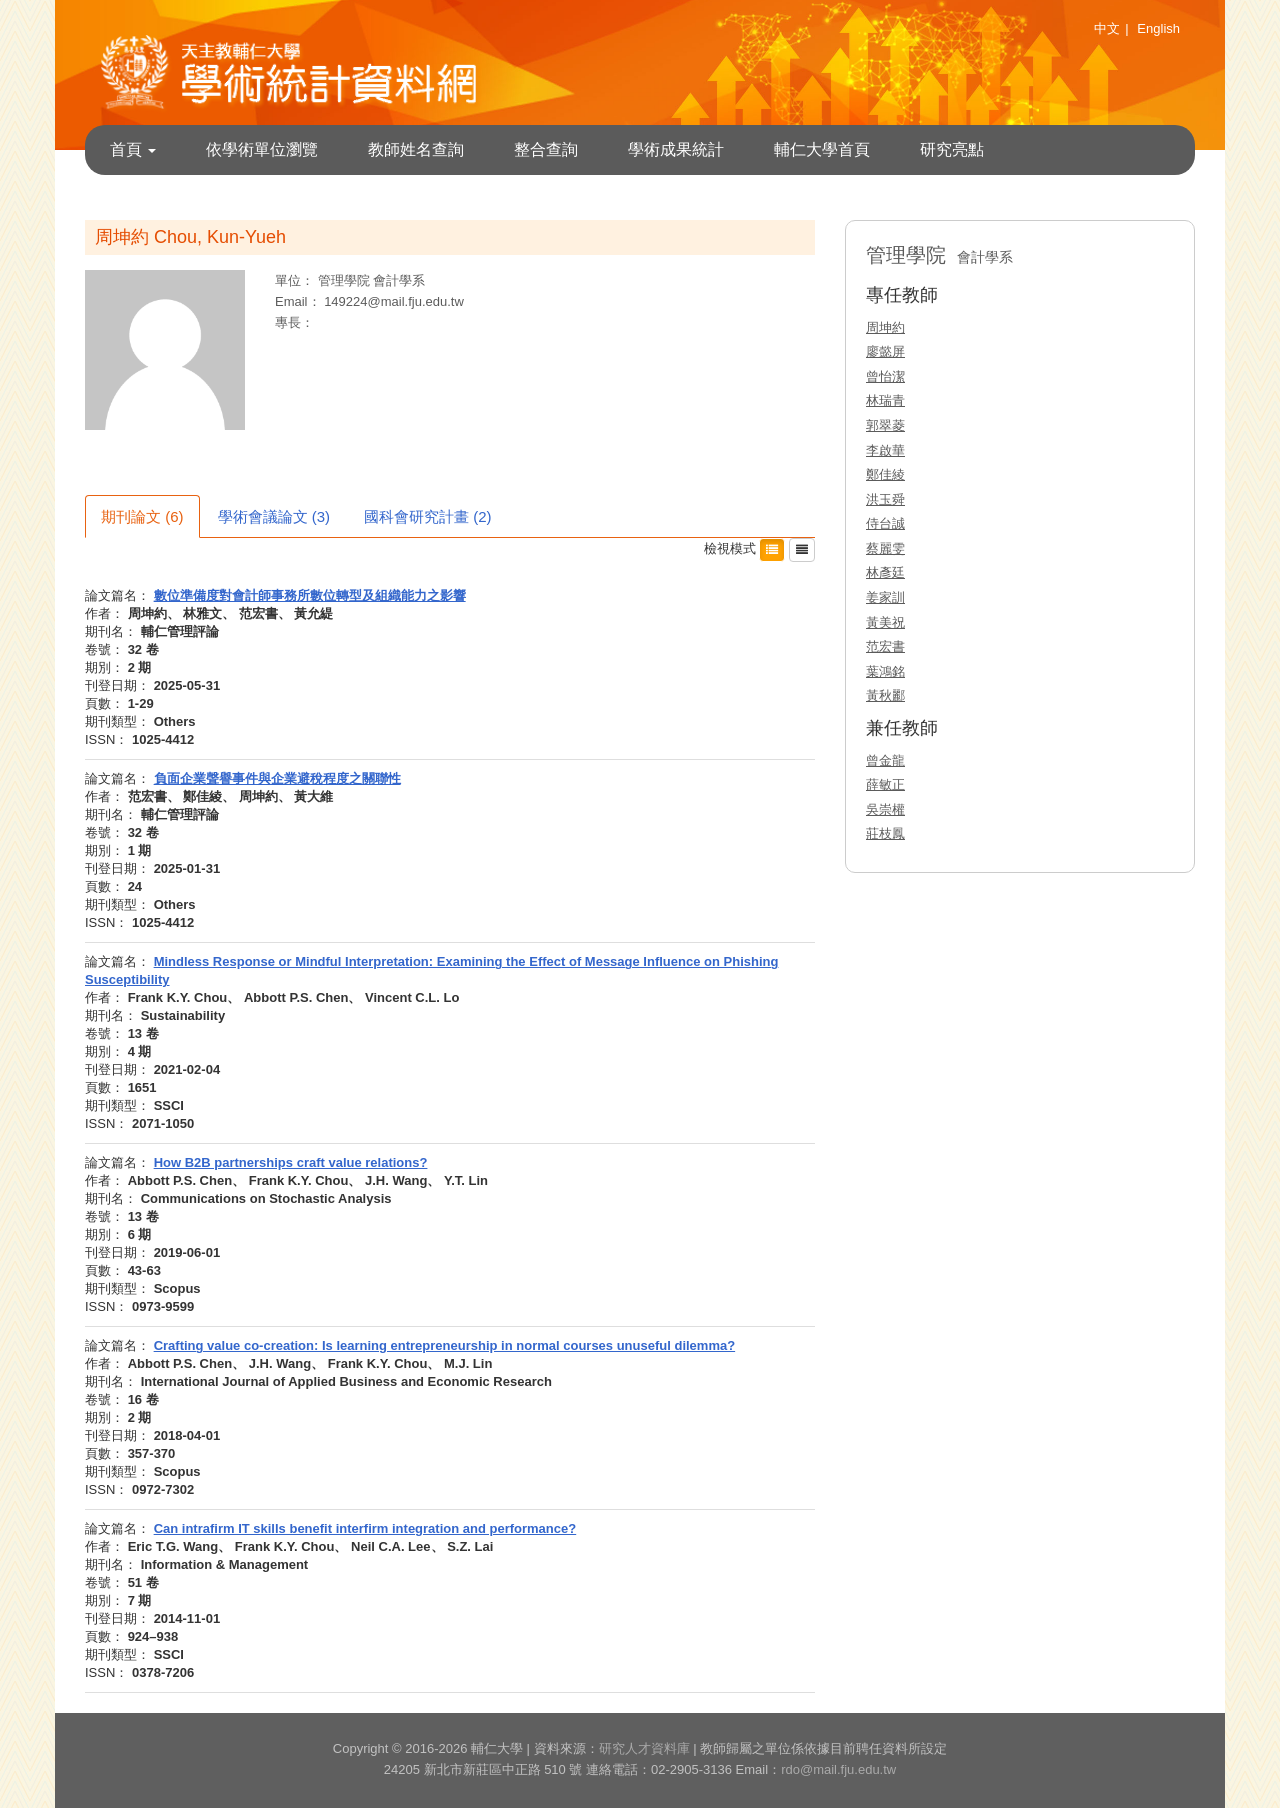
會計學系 (399, 280)
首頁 (133, 149)
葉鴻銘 (885, 671)
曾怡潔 (885, 376)
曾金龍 (885, 760)
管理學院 (346, 280)
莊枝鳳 (885, 833)
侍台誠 (885, 523)
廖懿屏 (885, 351)
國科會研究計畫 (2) (428, 516)
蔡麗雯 (885, 548)
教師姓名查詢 (416, 149)
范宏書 (885, 646)
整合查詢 (546, 149)
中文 (1107, 28)
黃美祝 (885, 622)
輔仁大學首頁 (822, 149)
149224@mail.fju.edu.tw (394, 301)
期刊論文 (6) (142, 516)
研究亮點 (952, 149)
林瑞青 (885, 400)
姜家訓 (885, 597)
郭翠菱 (885, 425)
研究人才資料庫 (644, 1748)
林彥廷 (885, 572)
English (1158, 28)
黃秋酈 (885, 695)
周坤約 (885, 327)
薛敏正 (885, 784)
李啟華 (885, 450)
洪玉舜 (885, 499)
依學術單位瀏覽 (262, 149)
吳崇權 (885, 809)
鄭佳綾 (885, 474)
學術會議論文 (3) (274, 516)
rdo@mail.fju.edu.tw (838, 1769)
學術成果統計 (676, 149)
